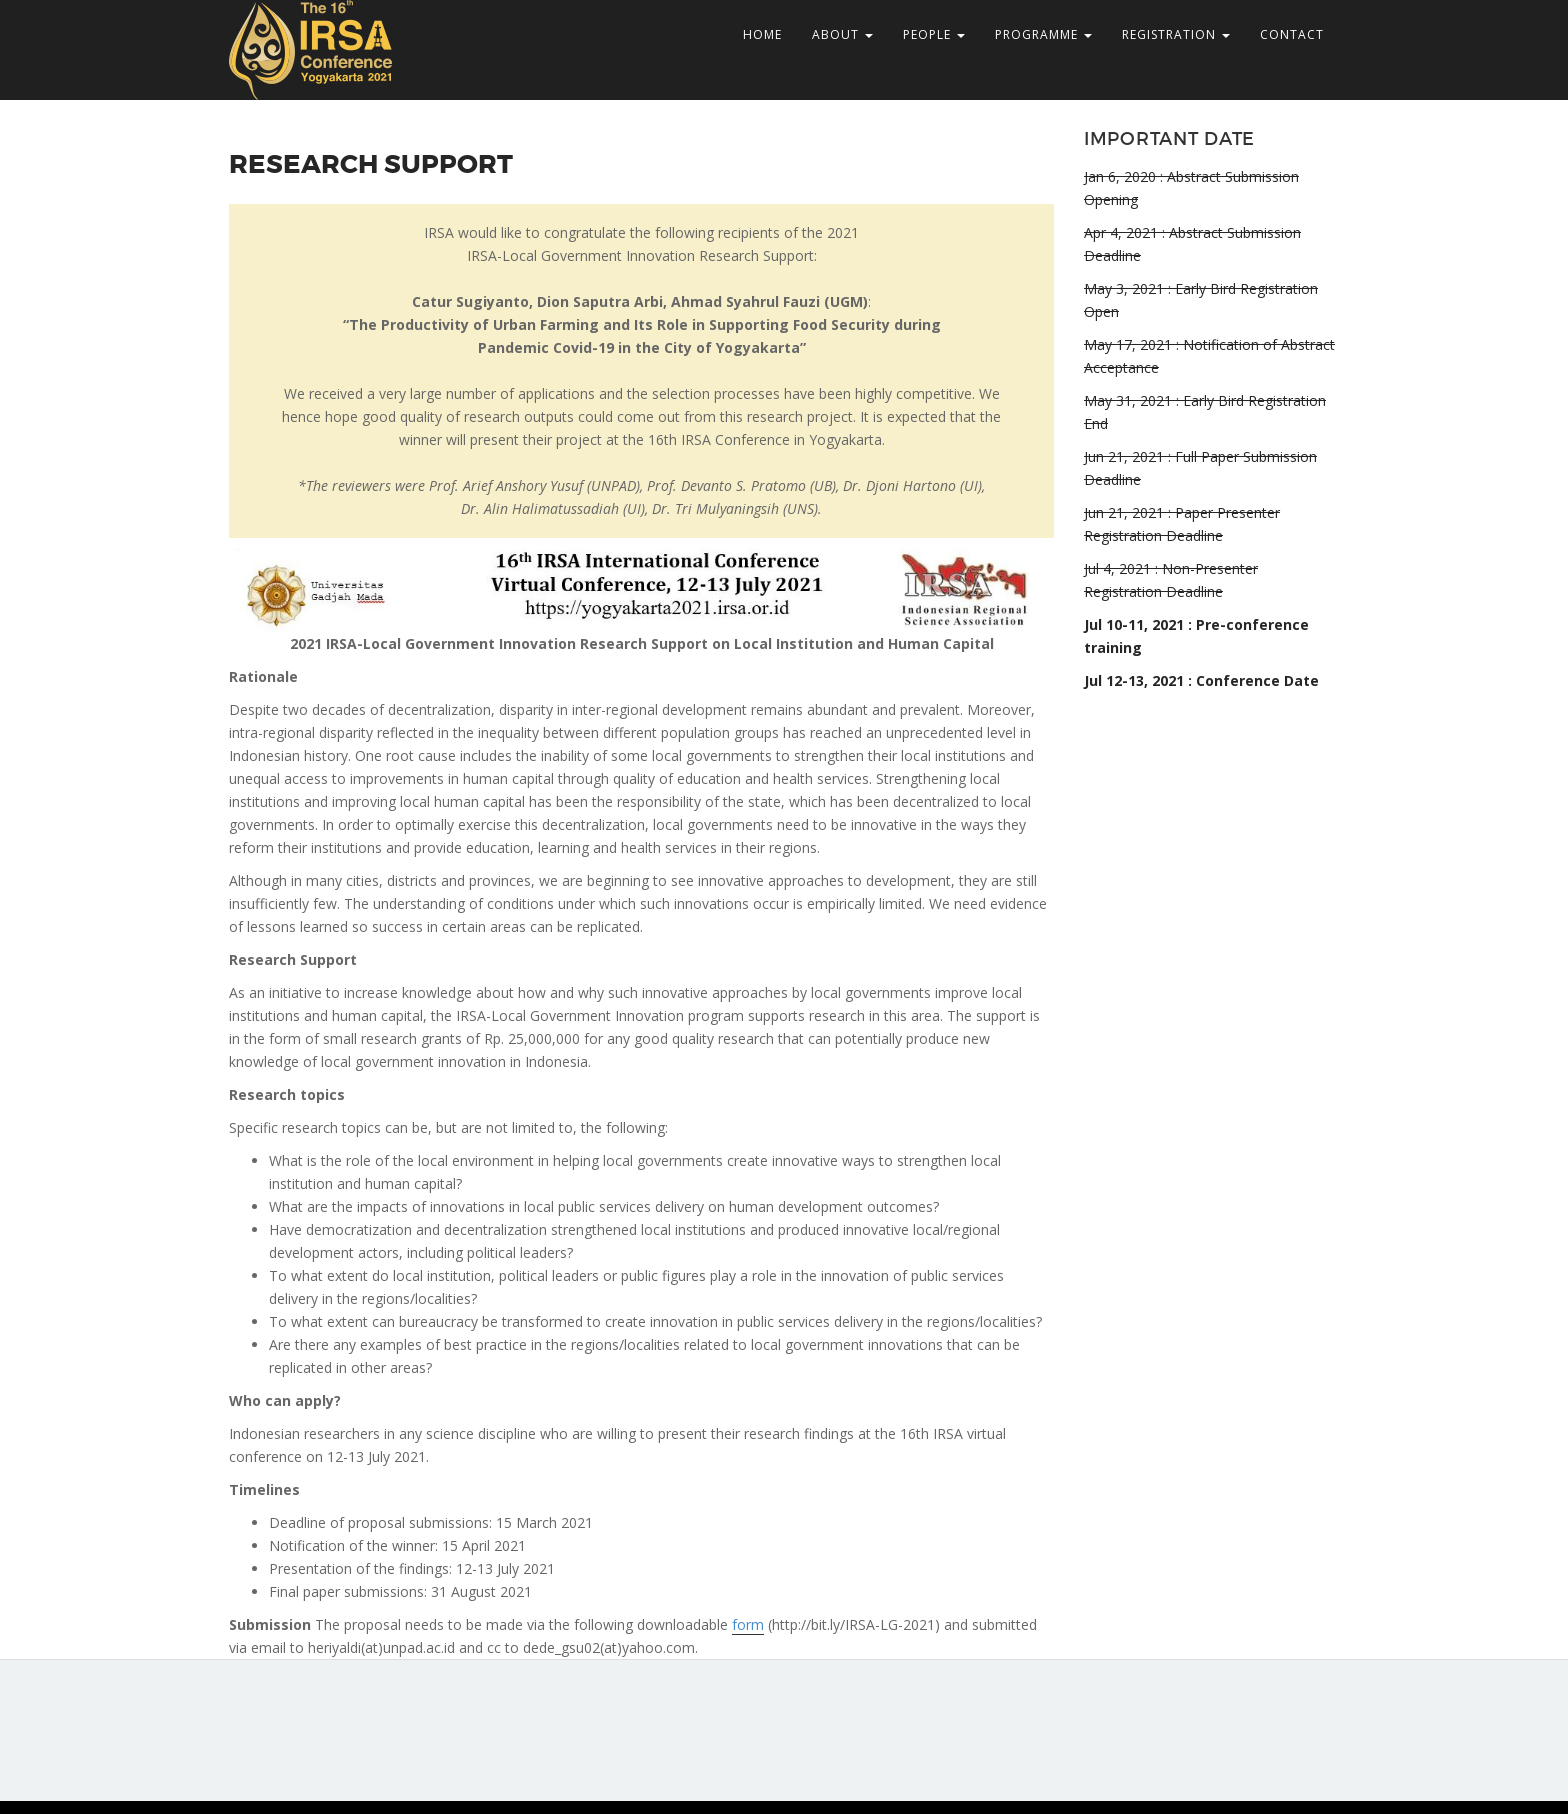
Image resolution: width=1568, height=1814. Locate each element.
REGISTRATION (1176, 34)
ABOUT (842, 34)
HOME (762, 34)
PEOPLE (934, 34)
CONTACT (1292, 34)
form (748, 1624)
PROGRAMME (1043, 34)
